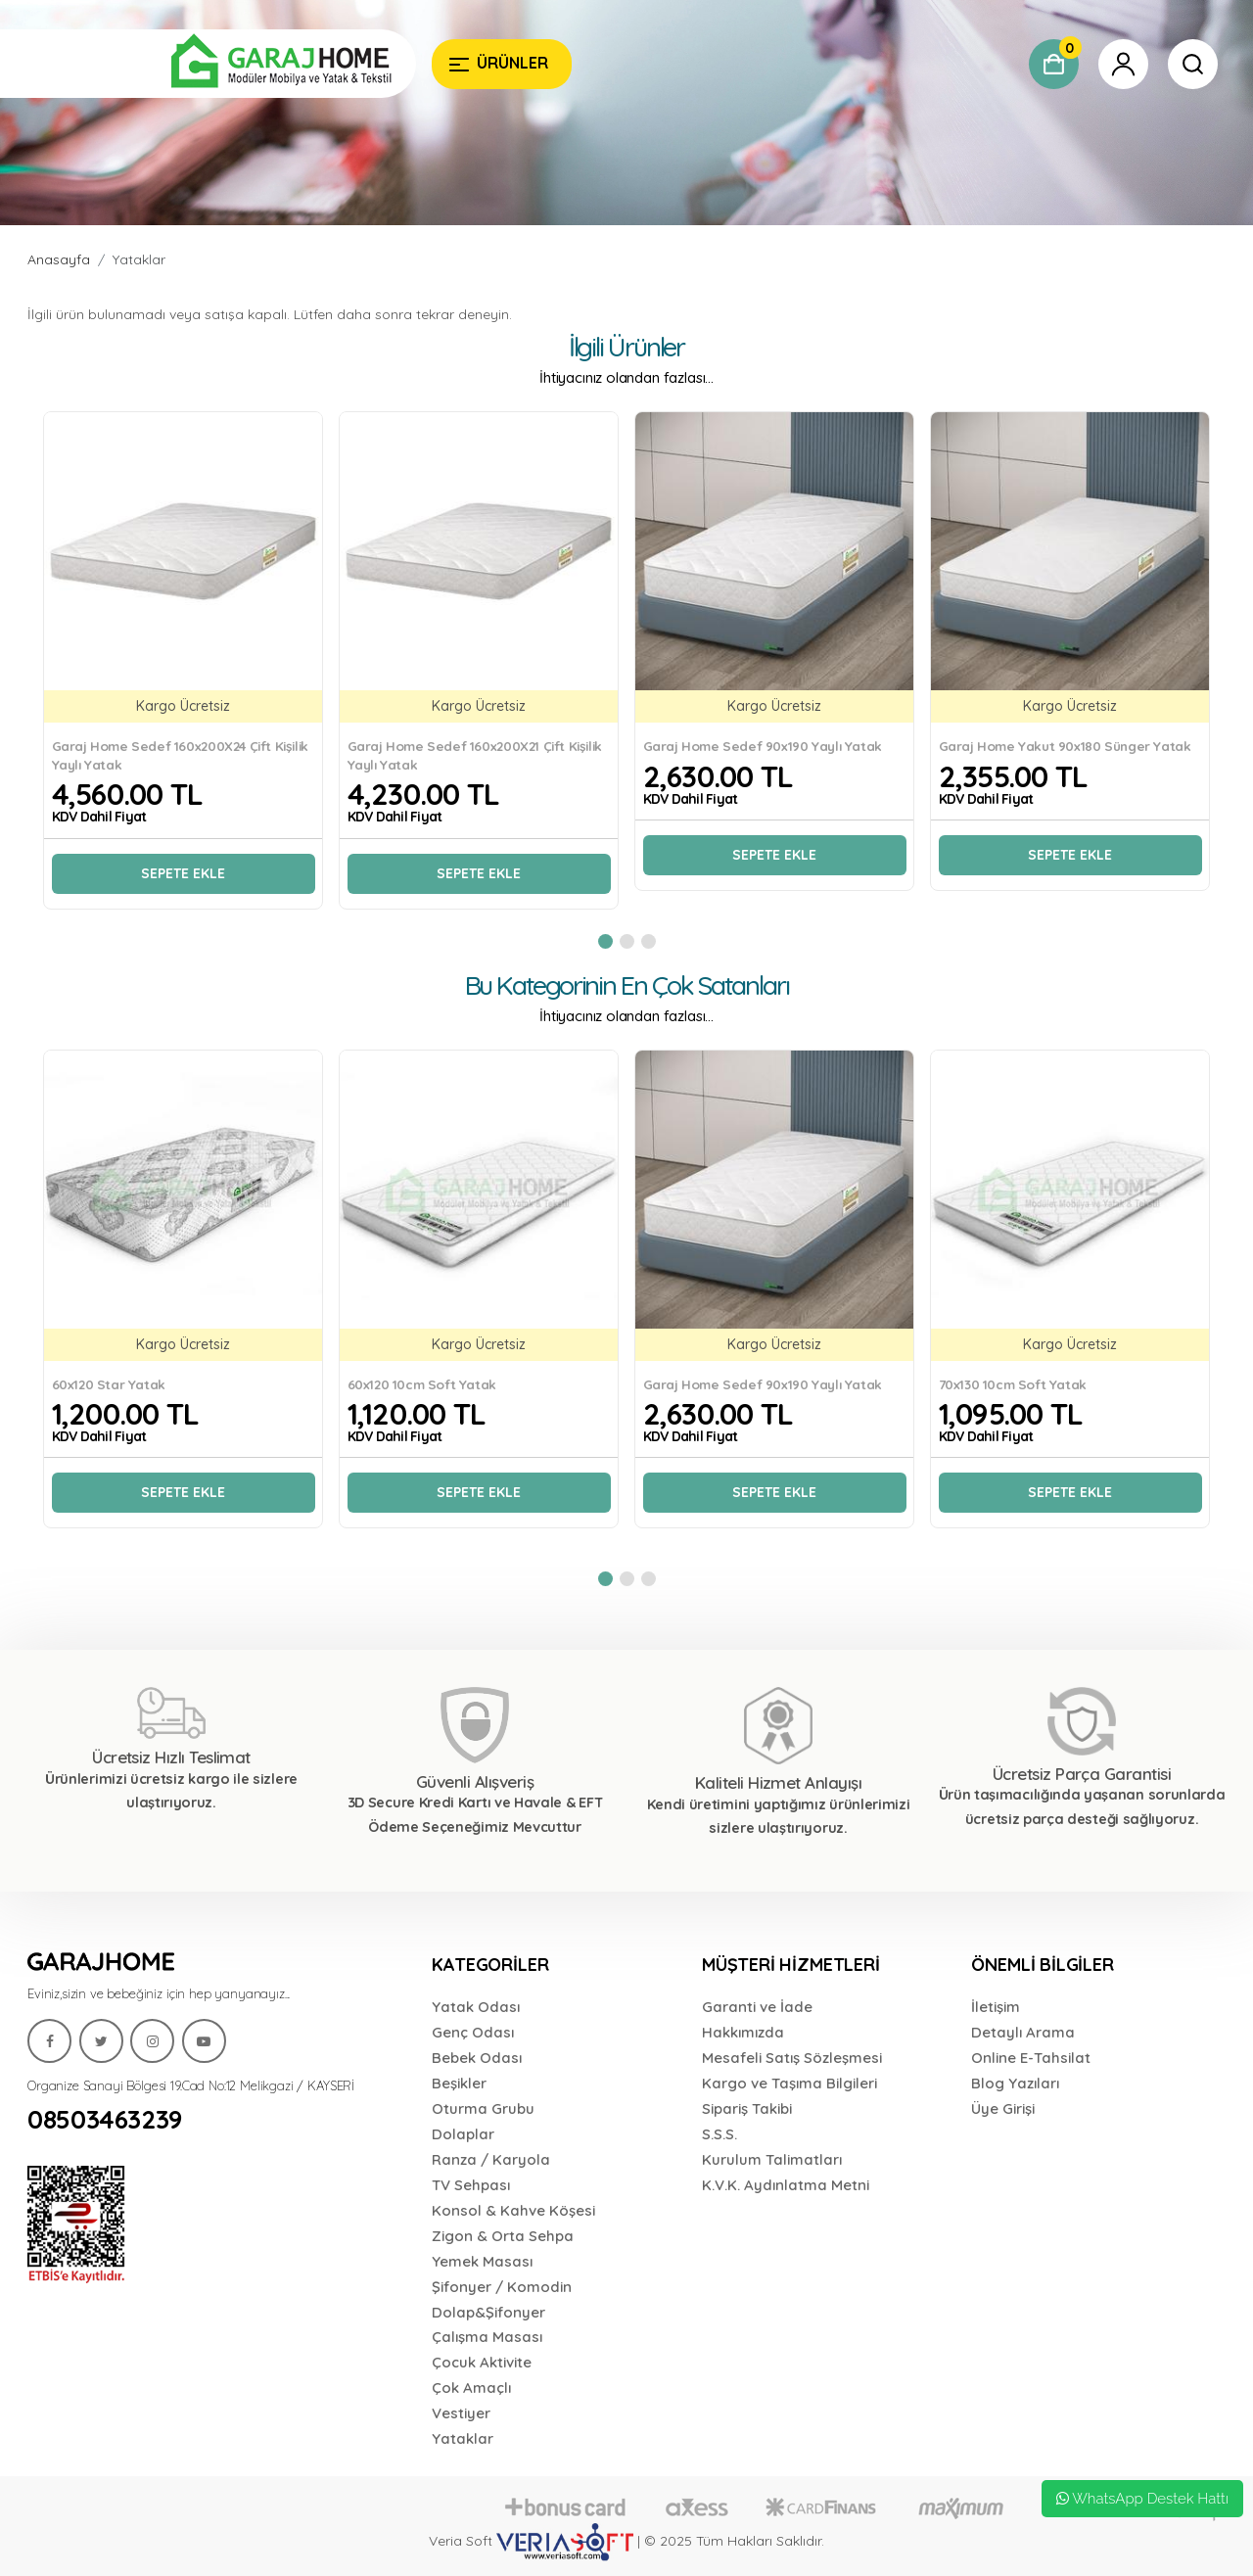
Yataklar (139, 259)
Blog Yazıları (1015, 2083)
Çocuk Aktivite (482, 2362)
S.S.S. (719, 2134)
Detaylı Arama (1023, 2032)
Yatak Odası (476, 2006)
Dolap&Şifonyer (488, 2312)
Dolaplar (463, 2134)
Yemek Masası (482, 2261)
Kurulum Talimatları (772, 2159)
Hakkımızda (743, 2032)
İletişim (995, 2006)
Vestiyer (461, 2413)
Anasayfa (58, 259)
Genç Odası (473, 2032)
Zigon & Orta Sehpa (503, 2235)
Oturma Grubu (483, 2108)
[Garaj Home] (221, 63)
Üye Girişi (1003, 2108)
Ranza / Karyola (491, 2159)
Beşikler (459, 2083)
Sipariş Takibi (747, 2108)
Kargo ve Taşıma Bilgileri (789, 2083)
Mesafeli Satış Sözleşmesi (792, 2057)
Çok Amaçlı (471, 2387)
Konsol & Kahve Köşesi (513, 2210)
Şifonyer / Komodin (502, 2286)
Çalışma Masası (487, 2336)
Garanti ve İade (757, 2006)
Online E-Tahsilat (1031, 2057)
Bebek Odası (477, 2057)
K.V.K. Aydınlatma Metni (785, 2185)
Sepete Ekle (183, 873)
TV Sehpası (471, 2185)
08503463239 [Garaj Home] (104, 2120)
